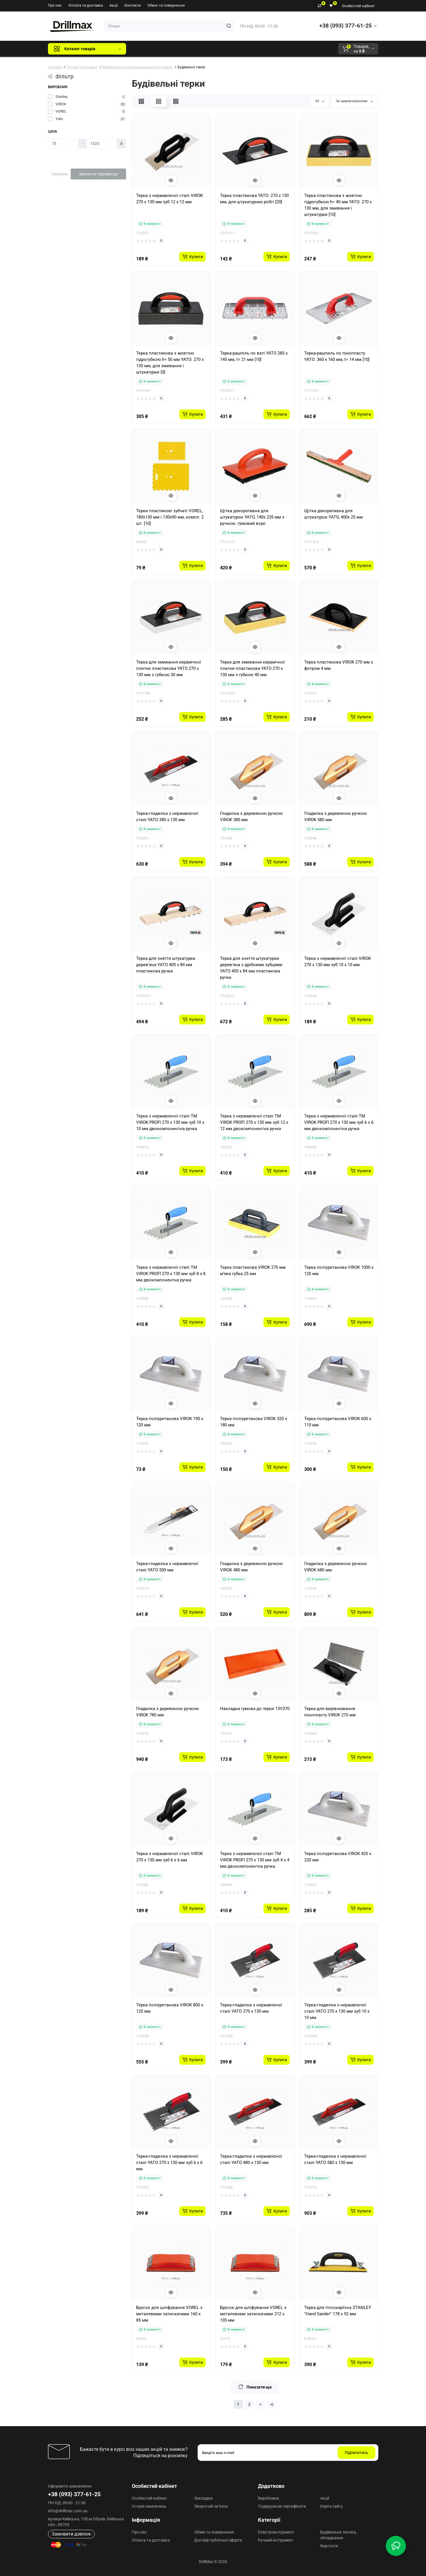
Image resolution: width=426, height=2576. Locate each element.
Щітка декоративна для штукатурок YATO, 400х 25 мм (333, 514)
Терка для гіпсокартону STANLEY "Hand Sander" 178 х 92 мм (337, 2310)
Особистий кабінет (358, 6)
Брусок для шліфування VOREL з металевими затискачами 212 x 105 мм (253, 2314)
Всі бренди (146, 49)
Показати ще (255, 2386)
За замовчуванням (354, 101)
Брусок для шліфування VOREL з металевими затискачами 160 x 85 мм (169, 2314)
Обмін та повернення (166, 5)
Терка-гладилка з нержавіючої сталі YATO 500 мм (167, 1567)
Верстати (329, 2546)
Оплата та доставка (85, 5)
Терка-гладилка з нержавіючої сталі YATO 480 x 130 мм (251, 2159)
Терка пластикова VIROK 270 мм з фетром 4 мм (338, 665)
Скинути (59, 174)
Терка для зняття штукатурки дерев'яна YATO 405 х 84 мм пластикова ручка (165, 965)
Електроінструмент (276, 2532)
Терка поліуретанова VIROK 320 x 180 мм (253, 1422)
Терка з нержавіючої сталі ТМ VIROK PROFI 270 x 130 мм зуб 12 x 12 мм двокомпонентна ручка (254, 1122)
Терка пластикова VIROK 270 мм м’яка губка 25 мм (253, 1270)
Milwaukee (250, 49)
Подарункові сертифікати (282, 2506)
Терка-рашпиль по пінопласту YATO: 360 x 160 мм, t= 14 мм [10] (336, 356)
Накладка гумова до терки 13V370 (255, 1708)
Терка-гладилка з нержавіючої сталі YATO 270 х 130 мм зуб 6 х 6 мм (169, 2162)
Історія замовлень (149, 2506)
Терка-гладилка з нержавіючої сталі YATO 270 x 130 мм (251, 2008)
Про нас (55, 5)
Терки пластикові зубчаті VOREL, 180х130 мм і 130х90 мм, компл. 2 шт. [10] (170, 517)
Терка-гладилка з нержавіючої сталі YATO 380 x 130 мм (167, 816)
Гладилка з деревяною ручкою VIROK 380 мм (251, 816)
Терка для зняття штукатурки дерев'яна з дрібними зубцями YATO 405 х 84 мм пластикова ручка (251, 968)
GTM (169, 49)
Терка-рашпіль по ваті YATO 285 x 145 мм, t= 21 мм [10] (254, 356)
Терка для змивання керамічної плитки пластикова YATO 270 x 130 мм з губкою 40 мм (252, 668)
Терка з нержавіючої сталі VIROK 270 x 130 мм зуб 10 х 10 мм (337, 961)
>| (271, 2404)
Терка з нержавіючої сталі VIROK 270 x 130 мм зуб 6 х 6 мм (169, 1857)
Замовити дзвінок (71, 2534)
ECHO (210, 49)
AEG (228, 49)
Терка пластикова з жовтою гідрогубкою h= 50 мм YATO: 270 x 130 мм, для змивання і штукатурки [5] (170, 363)
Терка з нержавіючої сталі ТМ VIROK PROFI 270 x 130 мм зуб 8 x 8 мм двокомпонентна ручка (170, 1274)
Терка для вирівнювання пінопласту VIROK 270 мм (330, 1712)
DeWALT (189, 49)
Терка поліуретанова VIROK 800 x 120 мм (169, 2008)
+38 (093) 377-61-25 (345, 25)
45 (319, 101)
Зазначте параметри (98, 174)
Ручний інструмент (275, 2540)
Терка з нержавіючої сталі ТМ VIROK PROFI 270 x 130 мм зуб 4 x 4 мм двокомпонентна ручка (254, 1860)
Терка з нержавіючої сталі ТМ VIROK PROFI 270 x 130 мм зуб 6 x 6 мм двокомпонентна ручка (338, 1122)
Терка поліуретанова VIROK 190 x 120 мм (169, 1422)
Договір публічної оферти (218, 2540)
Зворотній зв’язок (211, 2506)
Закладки (203, 2498)
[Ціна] (63, 143)
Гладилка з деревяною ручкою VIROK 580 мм (335, 816)
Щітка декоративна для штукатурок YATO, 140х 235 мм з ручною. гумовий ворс (252, 517)
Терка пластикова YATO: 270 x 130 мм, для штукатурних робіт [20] (254, 198)
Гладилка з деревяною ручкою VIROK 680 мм (335, 1567)
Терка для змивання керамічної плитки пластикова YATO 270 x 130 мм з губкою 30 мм (168, 668)
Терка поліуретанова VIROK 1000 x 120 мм (338, 1270)
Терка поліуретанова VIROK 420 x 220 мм (337, 1857)
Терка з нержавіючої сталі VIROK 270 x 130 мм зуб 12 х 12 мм (169, 198)
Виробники (268, 2498)
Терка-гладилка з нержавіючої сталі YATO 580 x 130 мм (335, 2159)
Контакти (132, 5)
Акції (113, 5)
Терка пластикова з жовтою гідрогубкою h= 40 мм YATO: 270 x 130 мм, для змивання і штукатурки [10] (338, 205)
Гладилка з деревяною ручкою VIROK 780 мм (167, 1712)
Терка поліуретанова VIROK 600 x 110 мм (337, 1422)
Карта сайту (331, 2506)
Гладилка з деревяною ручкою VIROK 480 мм (251, 1567)
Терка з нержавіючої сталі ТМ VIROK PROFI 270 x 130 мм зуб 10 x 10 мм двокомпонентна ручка (170, 1122)
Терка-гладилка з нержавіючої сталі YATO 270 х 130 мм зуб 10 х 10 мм (336, 2011)
